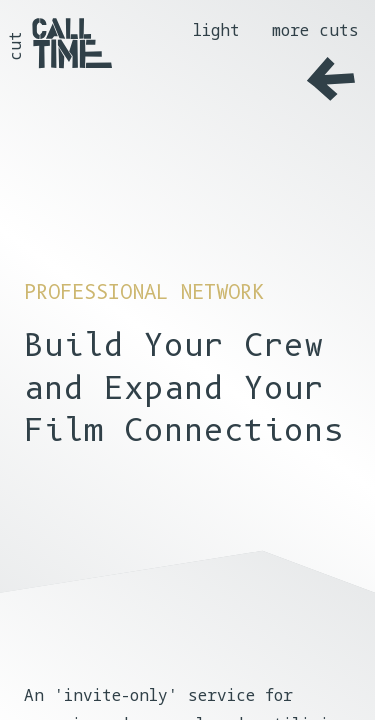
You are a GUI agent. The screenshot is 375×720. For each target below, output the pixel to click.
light (216, 30)
